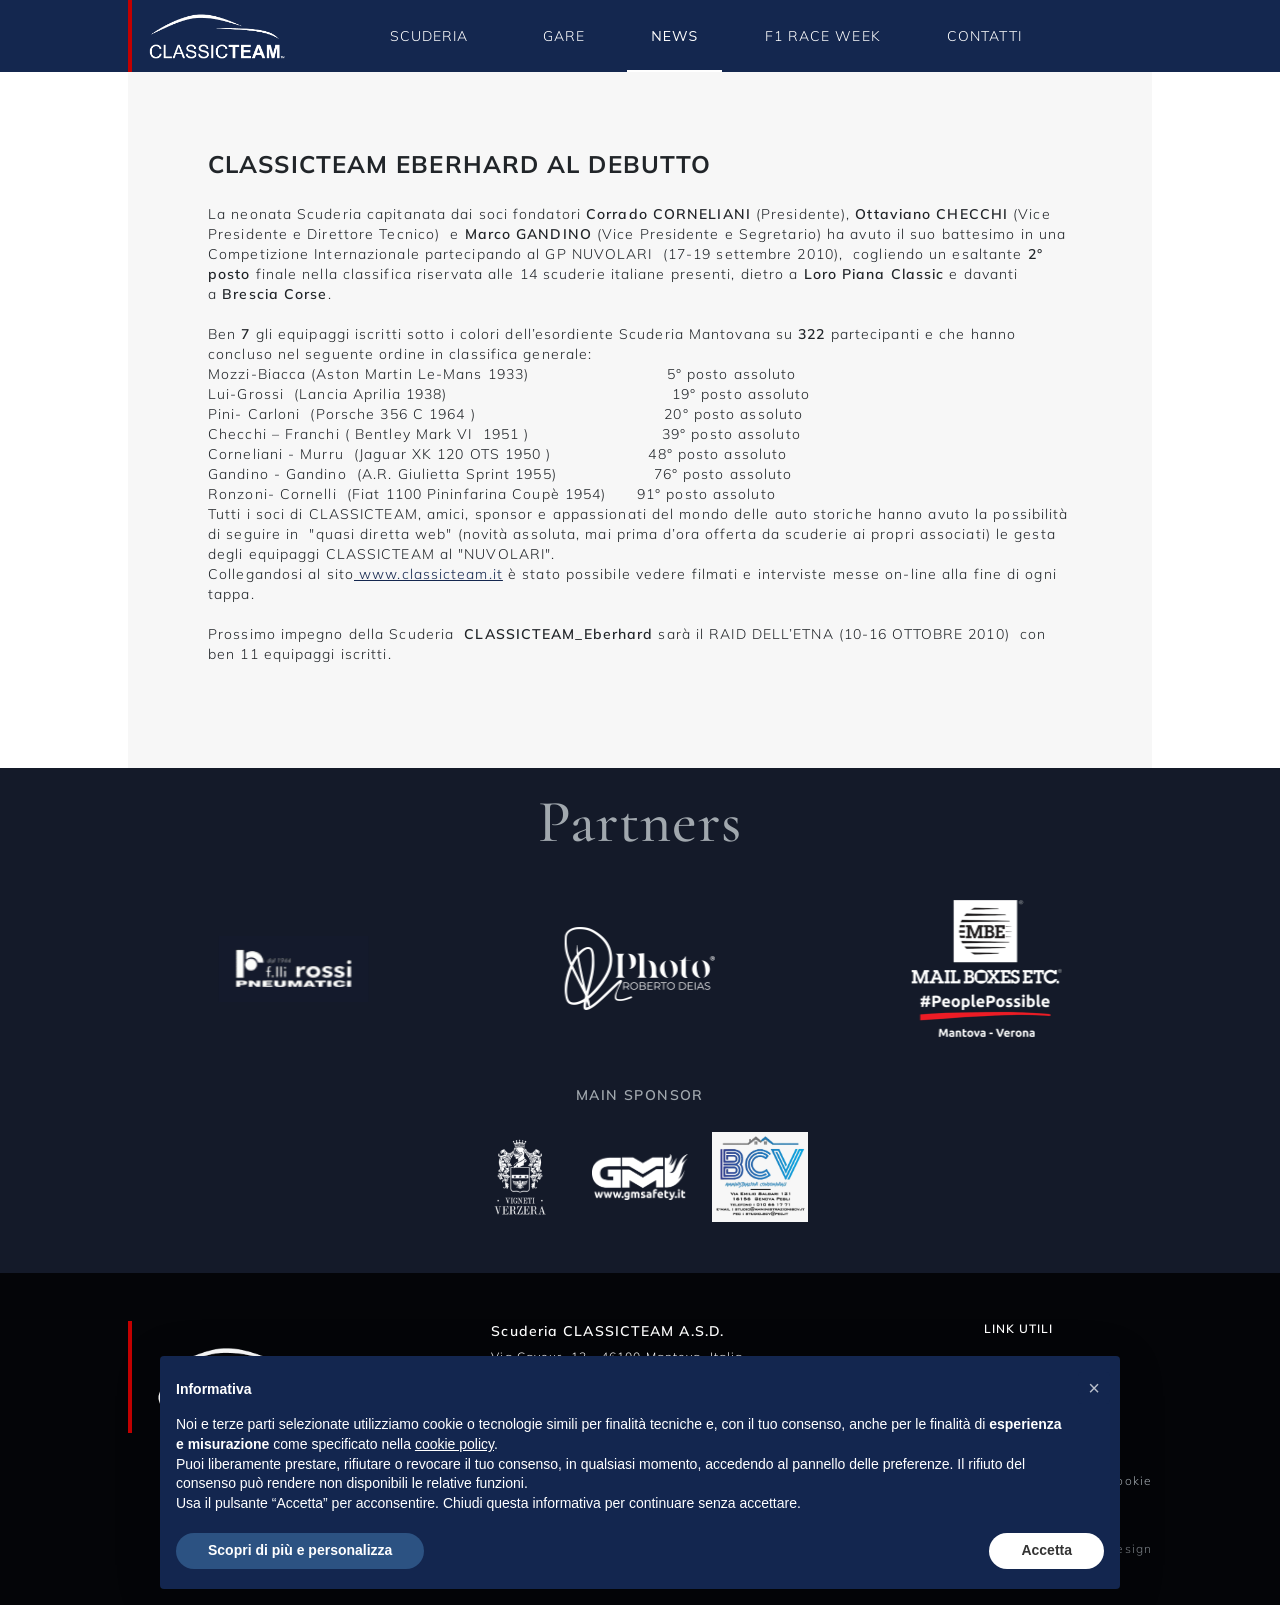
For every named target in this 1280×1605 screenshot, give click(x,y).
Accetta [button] (1046, 1550)
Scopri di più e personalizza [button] (300, 1550)
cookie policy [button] (454, 1444)
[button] (1094, 1388)
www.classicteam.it (428, 574)
